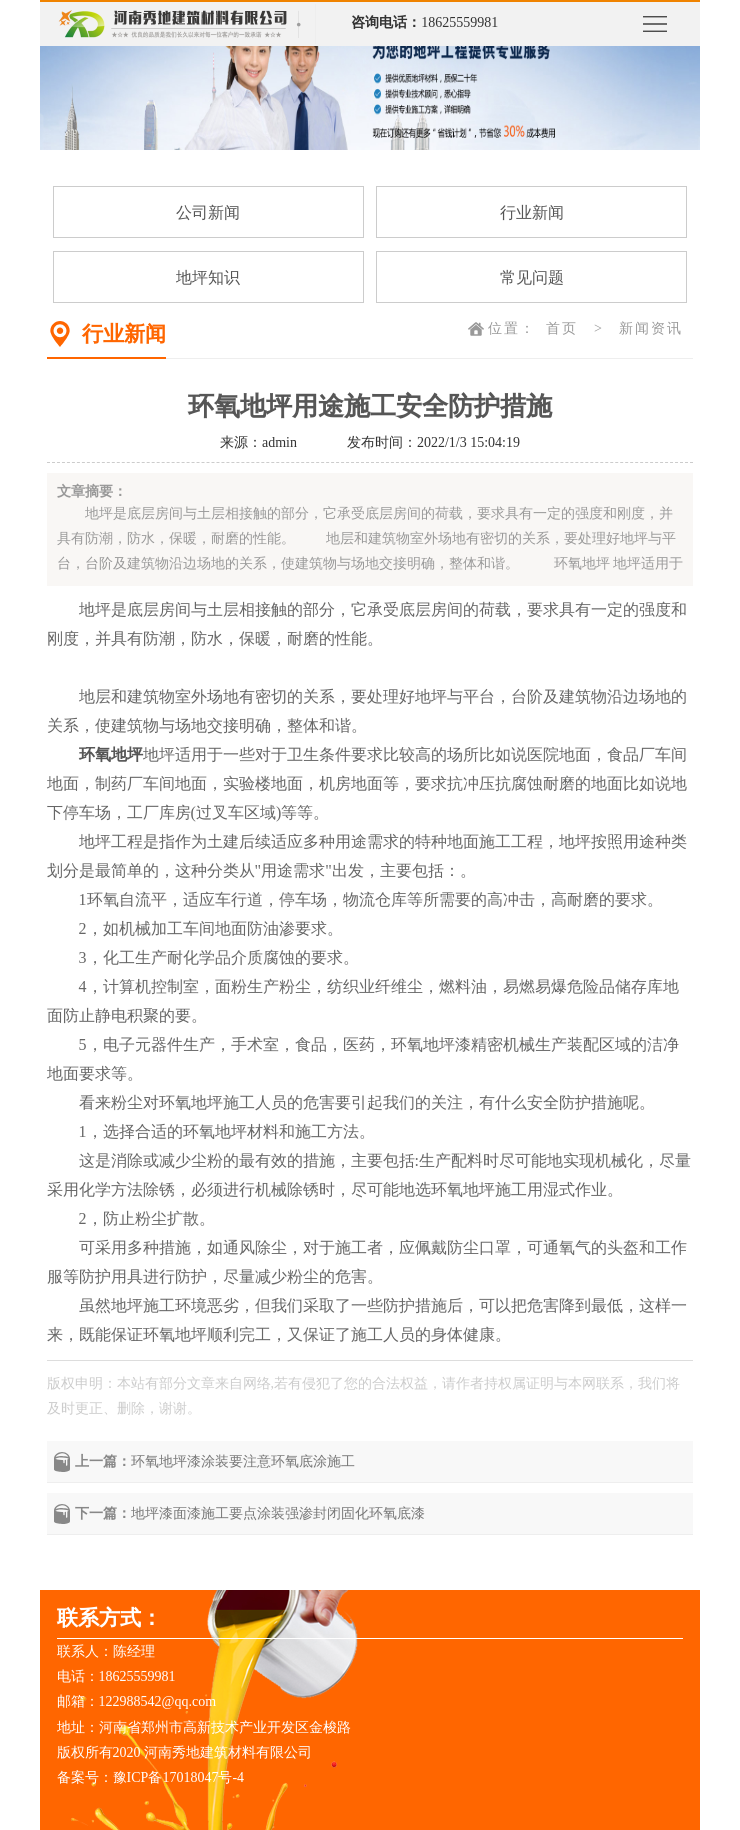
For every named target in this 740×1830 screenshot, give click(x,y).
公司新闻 (208, 212)
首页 (562, 328)
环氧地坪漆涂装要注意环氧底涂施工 (243, 1461)
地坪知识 (208, 277)
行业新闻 (532, 212)
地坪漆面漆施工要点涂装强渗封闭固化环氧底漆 (278, 1513)
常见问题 (532, 277)
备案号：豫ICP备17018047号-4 (150, 1777)
